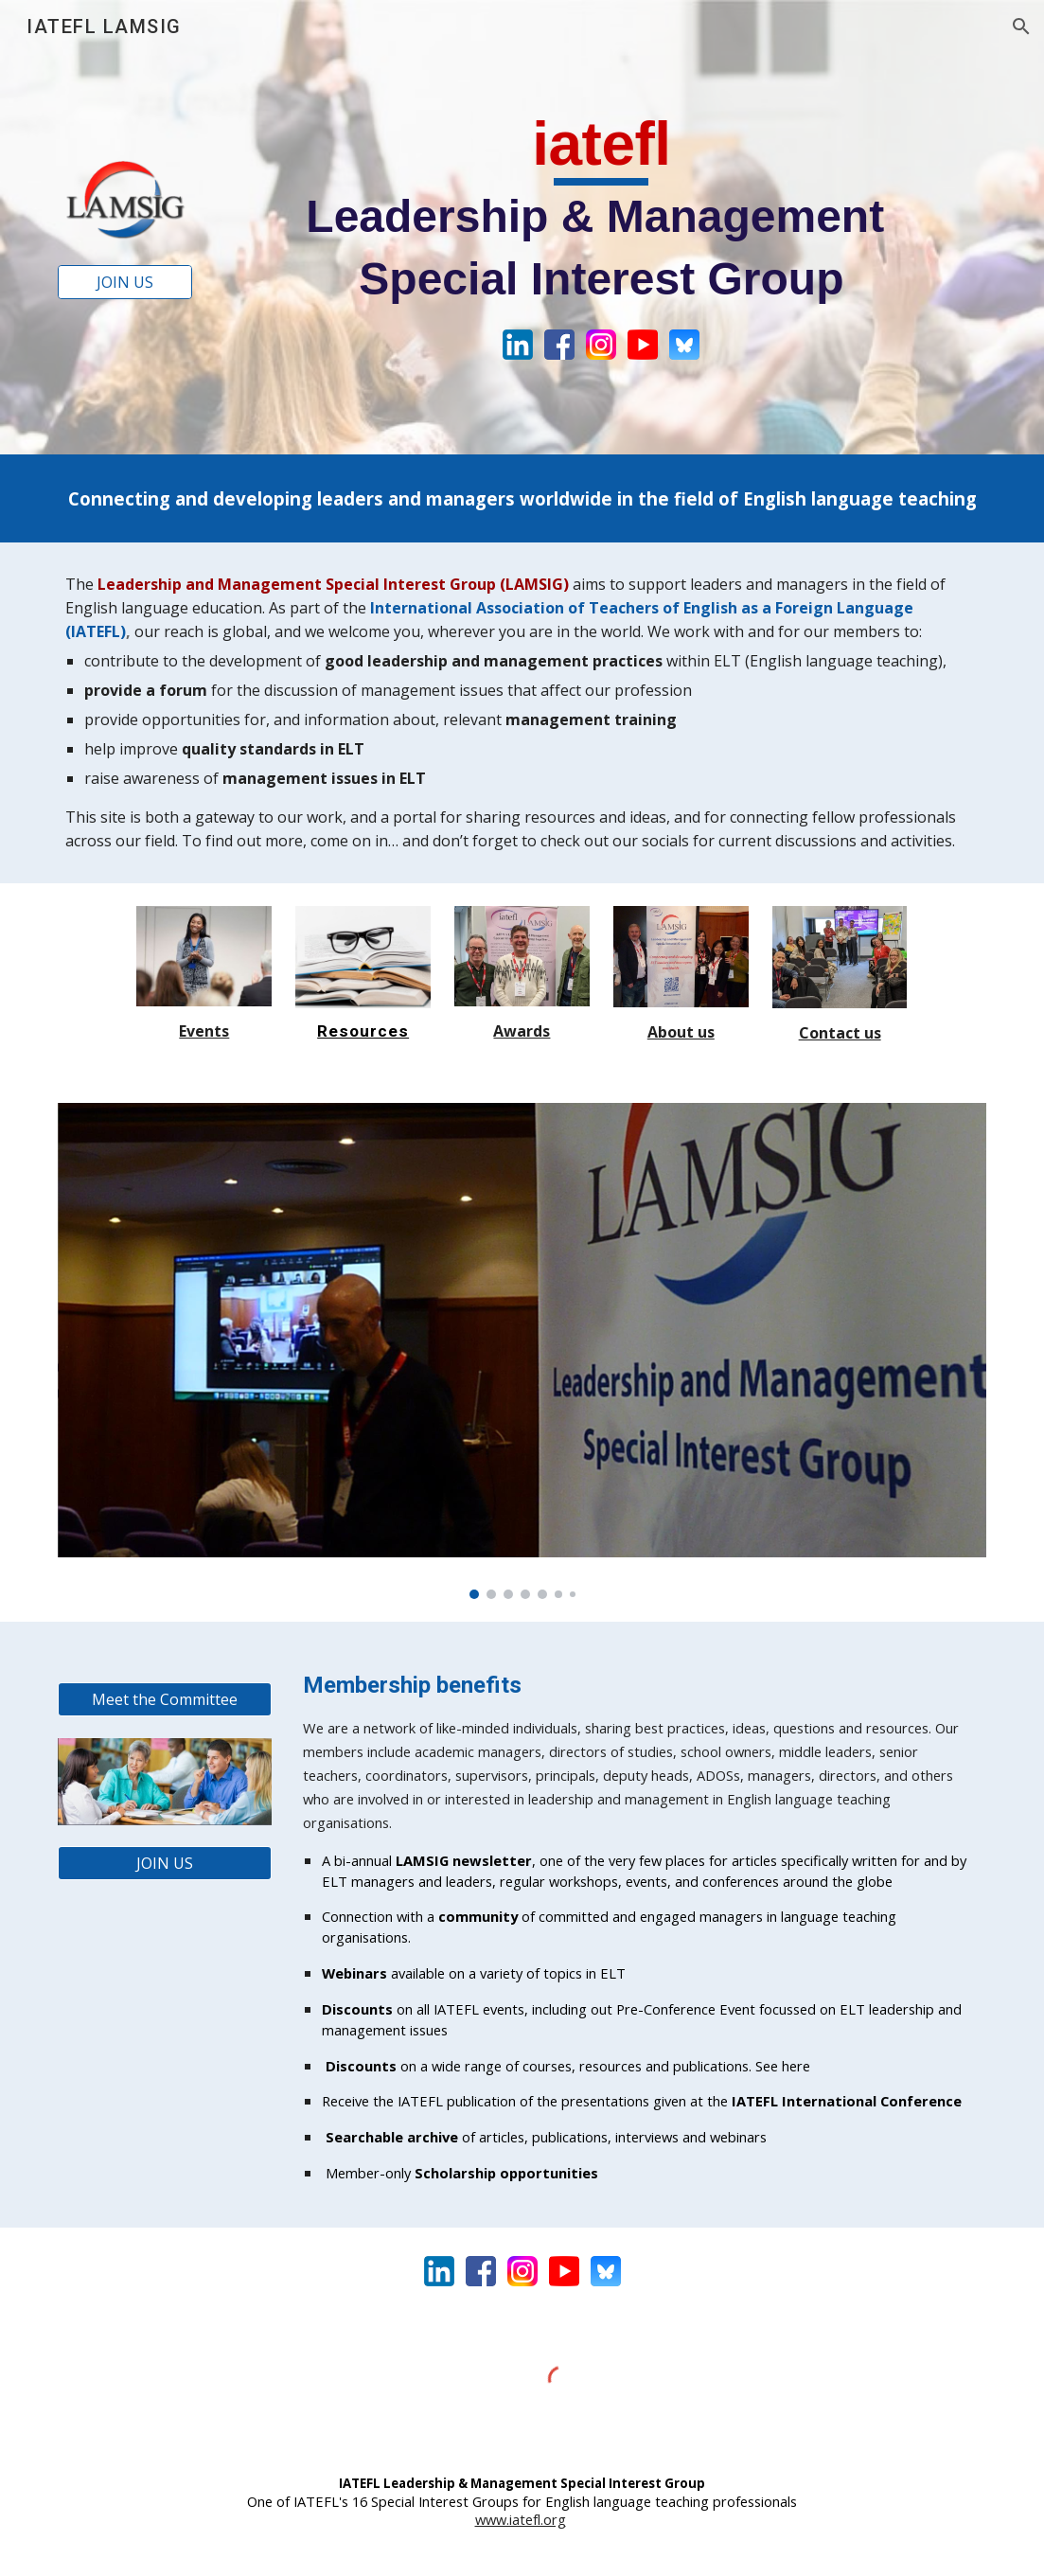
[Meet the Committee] (165, 1699)
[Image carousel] (522, 1351)
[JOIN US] (125, 282)
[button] (1021, 26)
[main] (601, 207)
